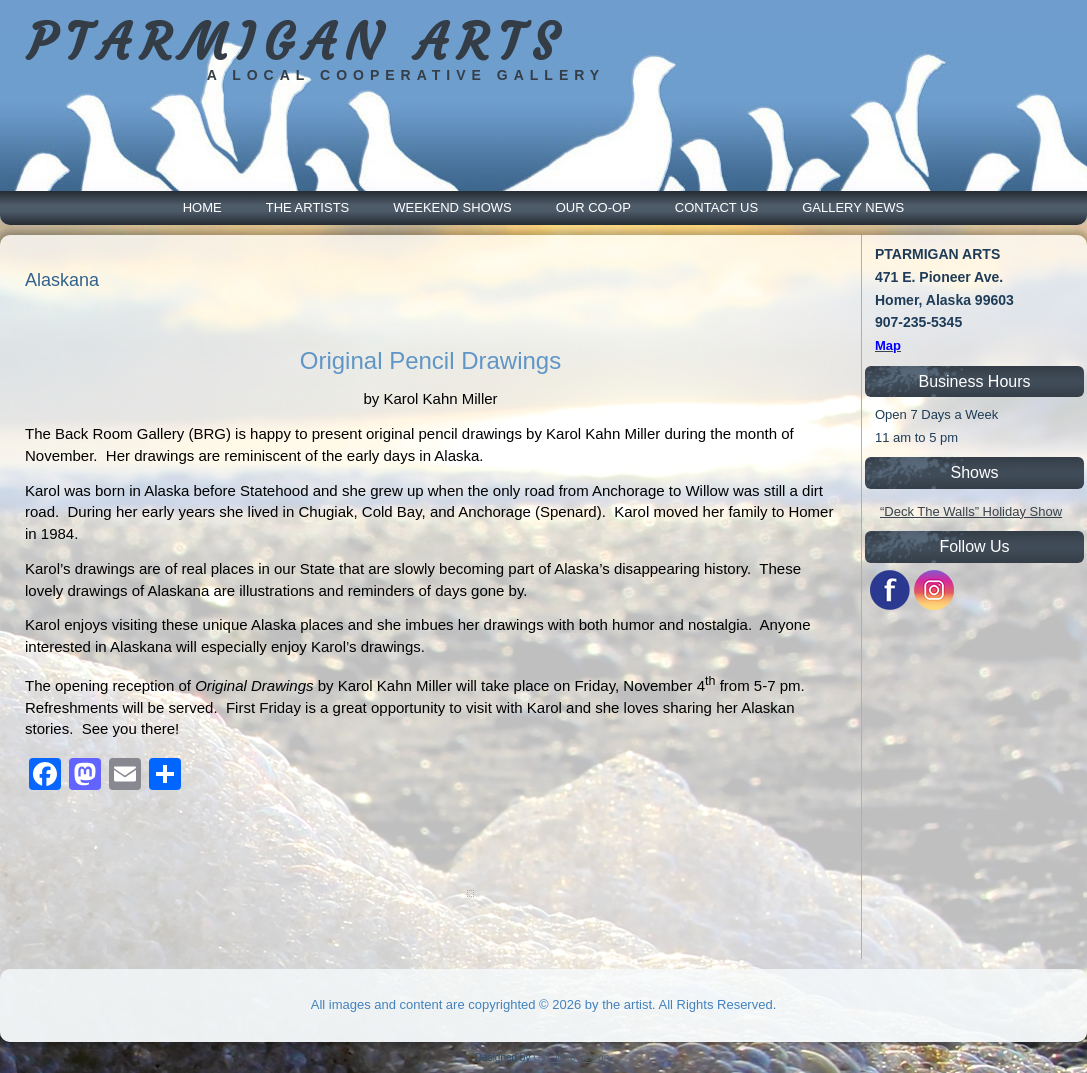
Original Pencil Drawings (430, 360)
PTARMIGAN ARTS (296, 42)
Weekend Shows (452, 207)
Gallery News (853, 207)
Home (202, 207)
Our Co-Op (593, 207)
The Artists (308, 207)
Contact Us (716, 207)
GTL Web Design (571, 1057)
